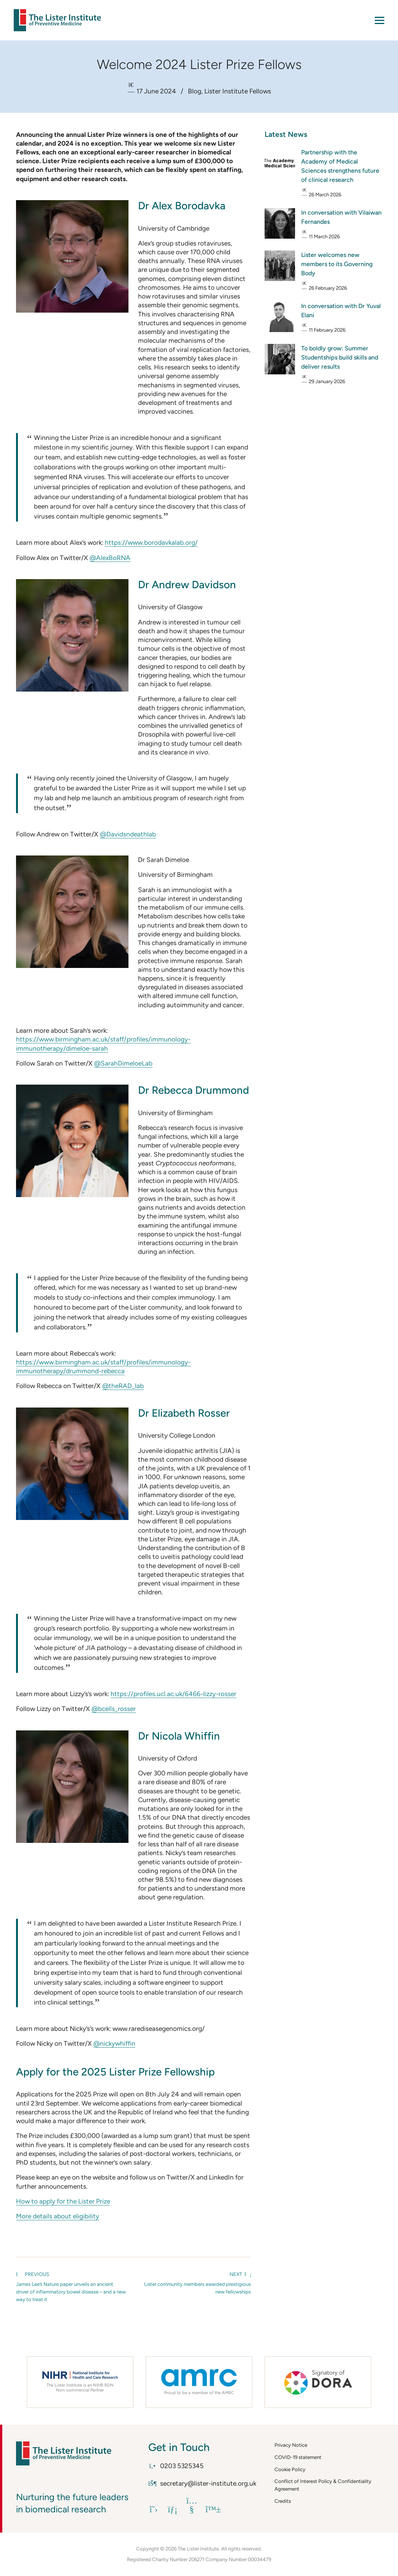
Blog (194, 91)
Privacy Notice (290, 2445)
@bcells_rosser (113, 1709)
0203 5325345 (176, 2466)
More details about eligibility (57, 2216)
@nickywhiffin (114, 2043)
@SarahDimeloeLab (123, 1063)
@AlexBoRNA (110, 558)
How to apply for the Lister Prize (63, 2201)
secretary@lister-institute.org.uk (202, 2483)
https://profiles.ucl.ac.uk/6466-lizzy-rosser (173, 1694)
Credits (282, 2501)
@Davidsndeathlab (128, 834)
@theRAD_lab (123, 1386)
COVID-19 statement (297, 2457)
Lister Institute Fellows (237, 91)
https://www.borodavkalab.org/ (151, 542)
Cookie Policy (289, 2469)
